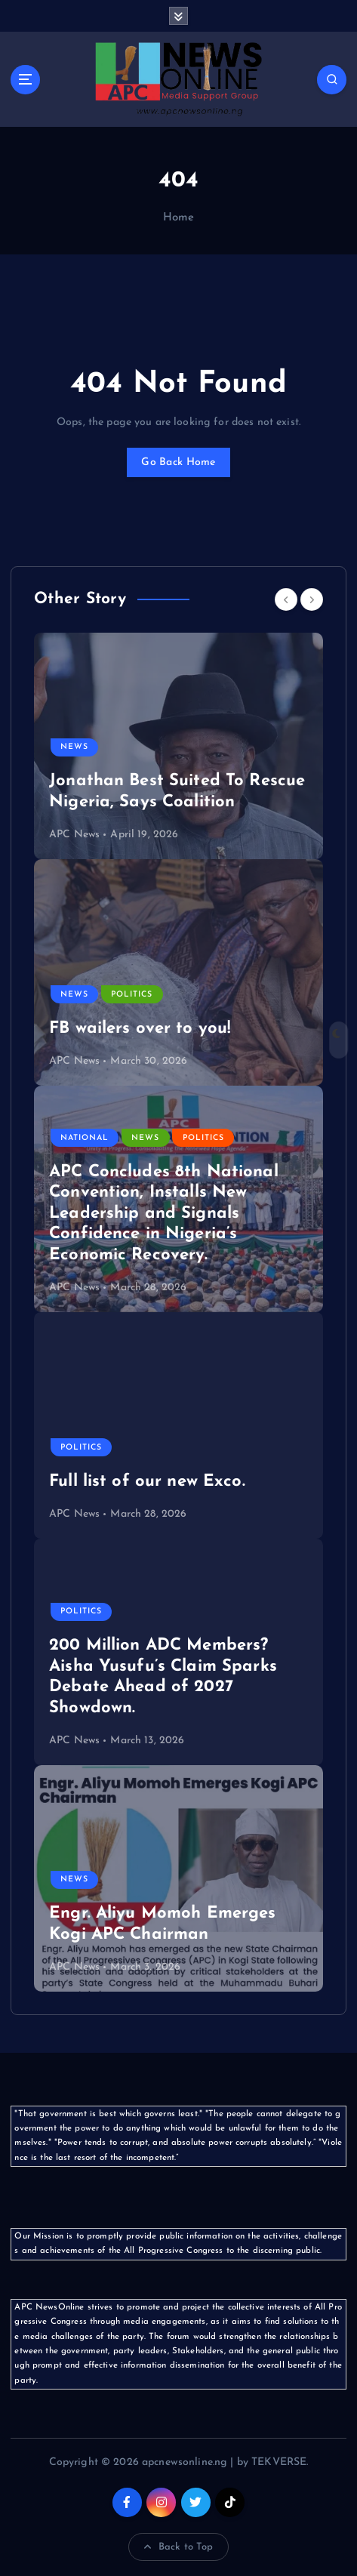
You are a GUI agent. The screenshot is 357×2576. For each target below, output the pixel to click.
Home (179, 217)
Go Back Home (178, 462)
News (74, 747)
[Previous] (286, 599)
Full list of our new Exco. (147, 1481)
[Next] (311, 599)
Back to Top (179, 2547)
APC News (74, 834)
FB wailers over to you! (139, 1028)
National (84, 1138)
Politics (131, 995)
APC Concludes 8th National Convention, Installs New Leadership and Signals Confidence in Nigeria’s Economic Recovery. (164, 1213)
